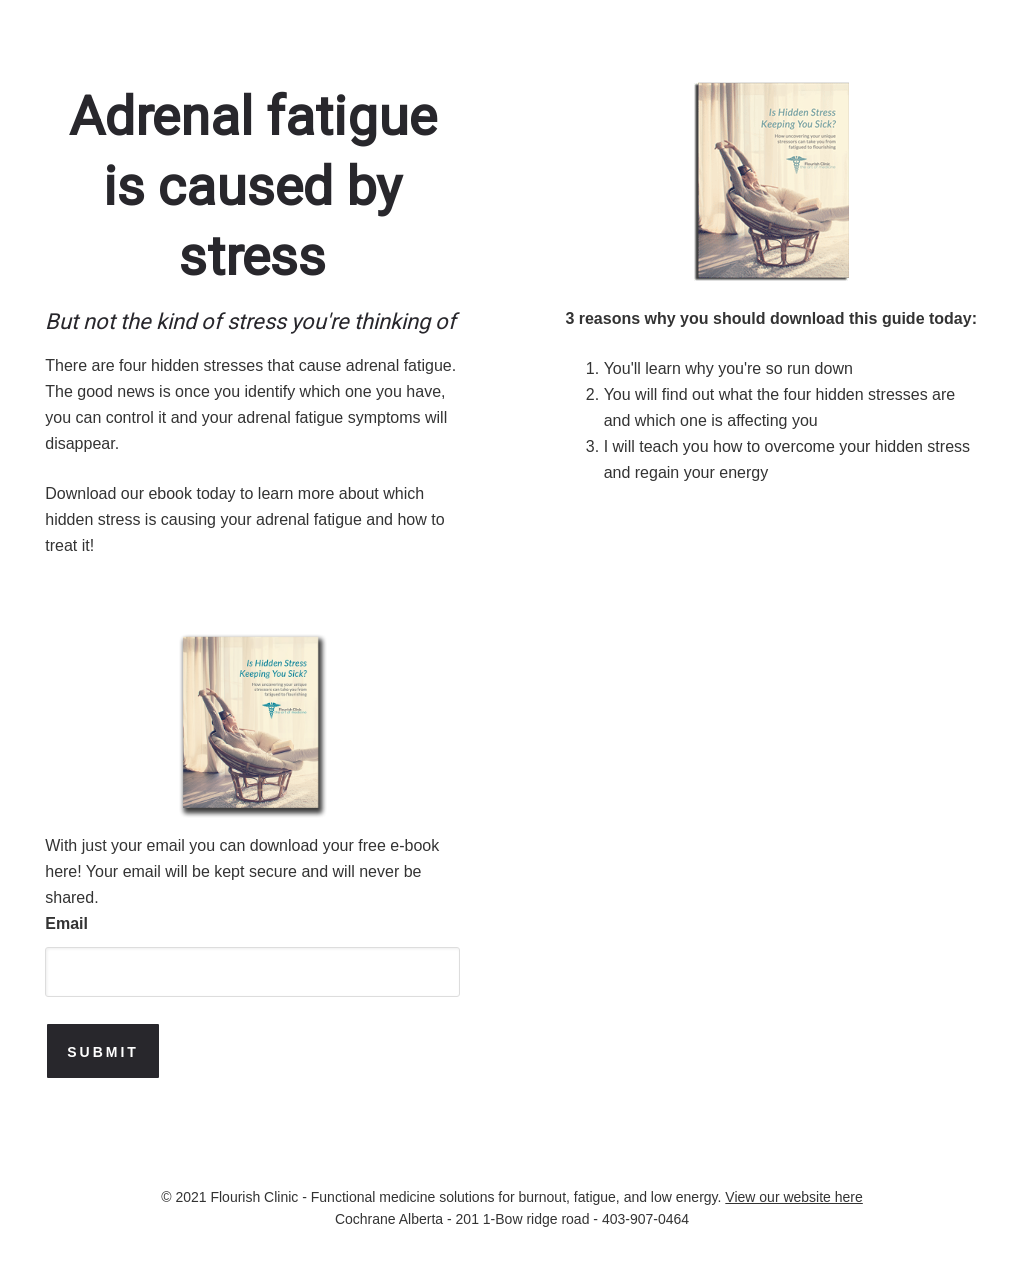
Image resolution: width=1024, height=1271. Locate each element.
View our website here (793, 1197)
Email (66, 923)
